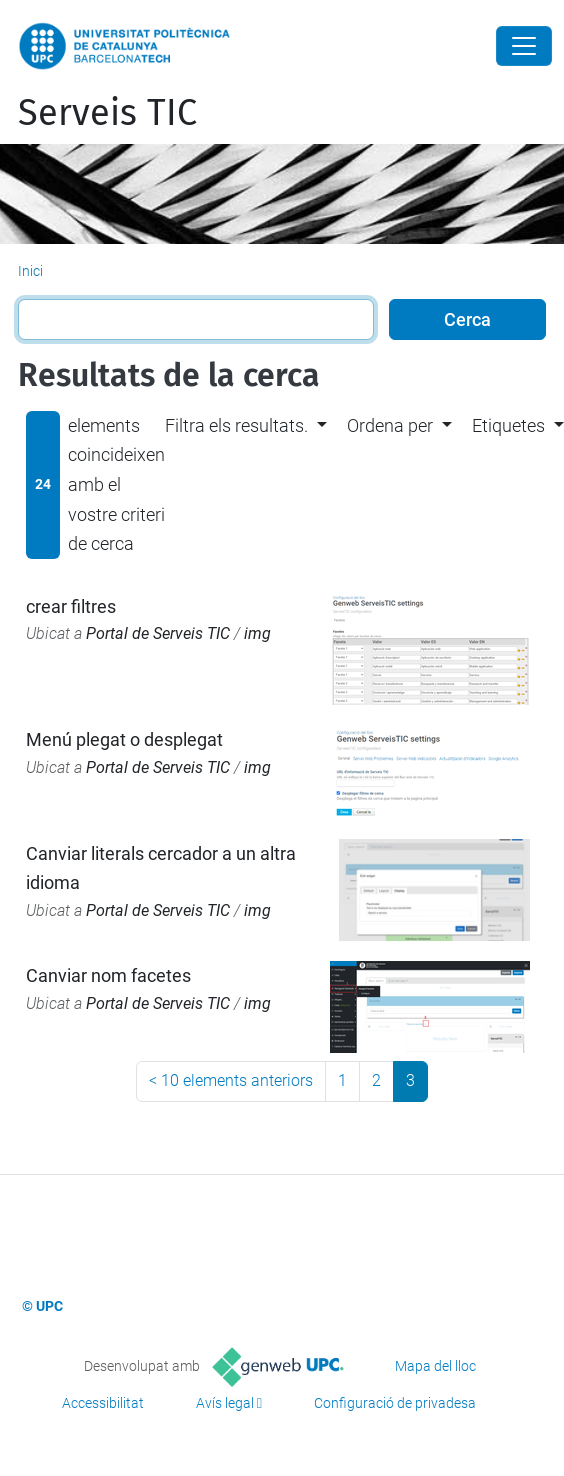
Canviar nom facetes (108, 975)
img (257, 633)
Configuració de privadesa (395, 1403)
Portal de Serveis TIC (158, 633)
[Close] (524, 46)
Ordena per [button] (390, 425)
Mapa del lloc (435, 1366)
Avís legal (225, 1403)
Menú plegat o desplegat (124, 739)
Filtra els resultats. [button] (236, 425)
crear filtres (71, 606)
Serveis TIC (107, 113)
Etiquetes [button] (508, 425)
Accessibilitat (103, 1403)
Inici (30, 271)
